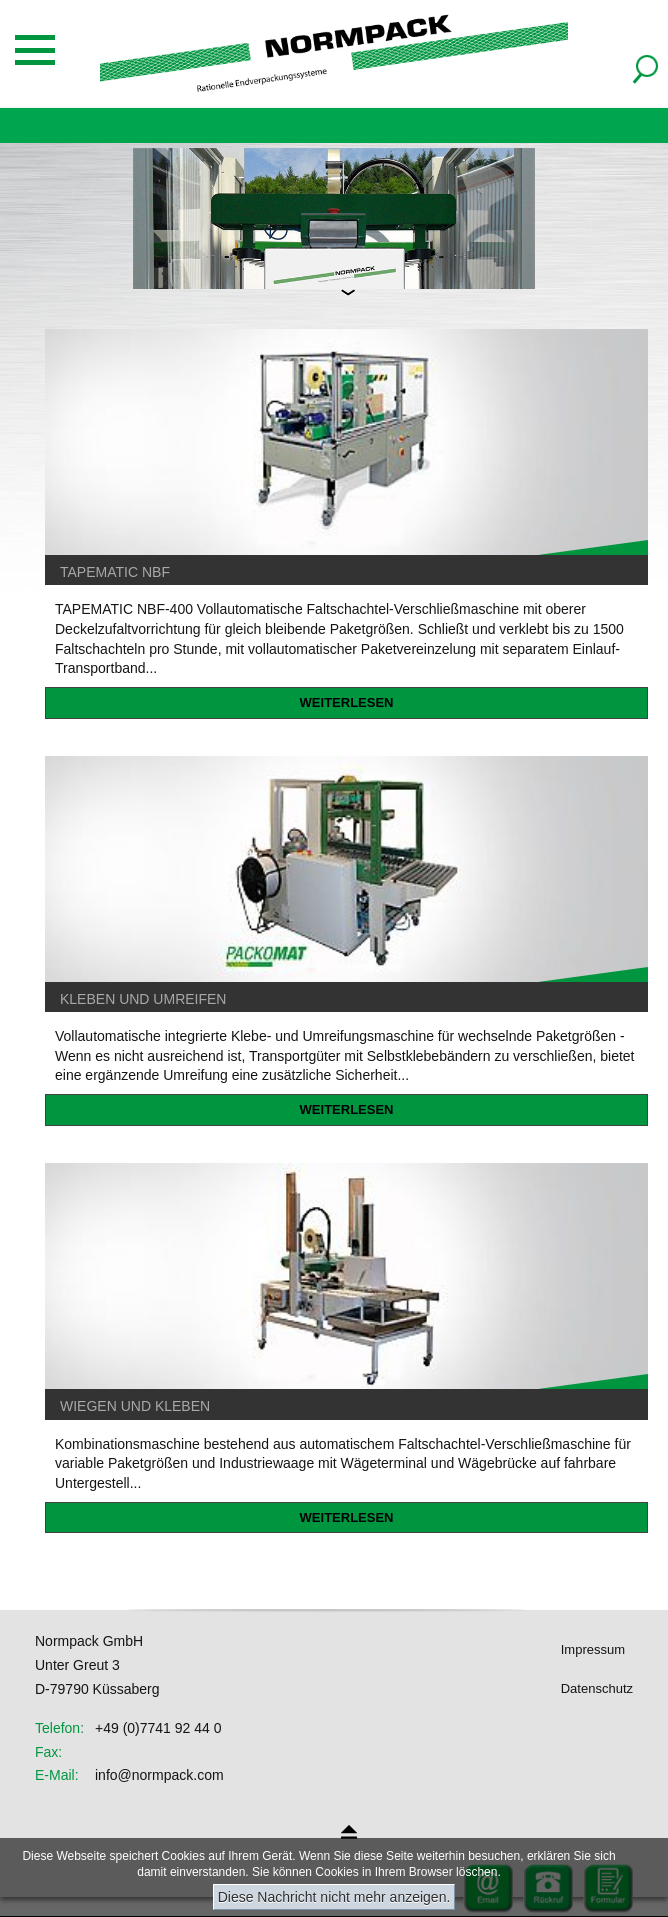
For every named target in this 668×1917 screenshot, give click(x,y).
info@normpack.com (159, 1775)
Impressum (593, 1649)
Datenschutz (597, 1688)
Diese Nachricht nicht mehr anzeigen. (334, 1897)
